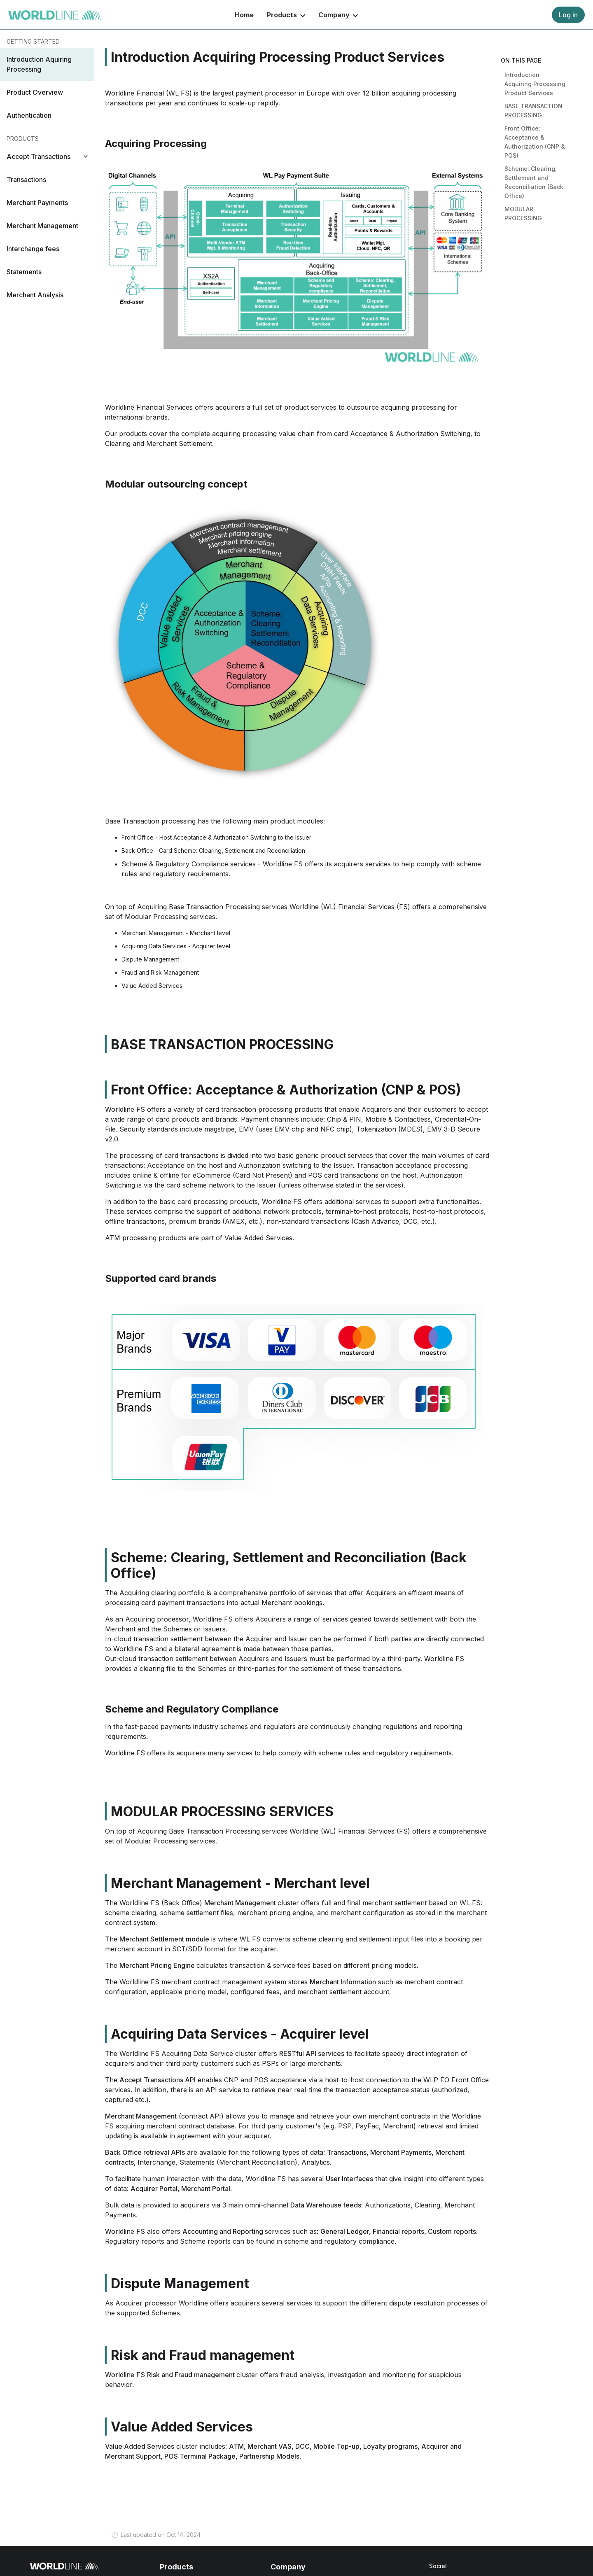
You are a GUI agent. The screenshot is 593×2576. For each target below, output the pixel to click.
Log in (568, 15)
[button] (47, 64)
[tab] (47, 156)
